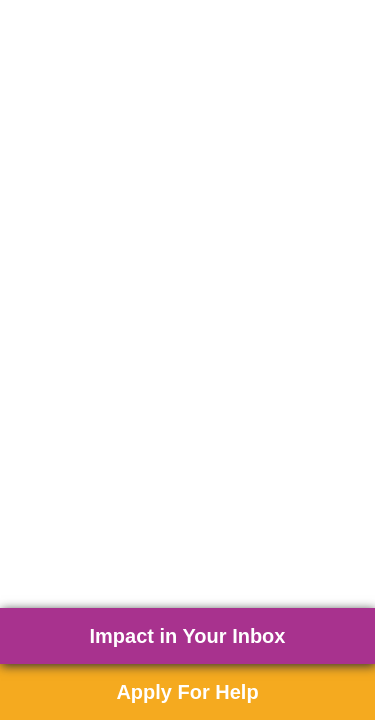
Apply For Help (187, 692)
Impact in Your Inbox (188, 636)
